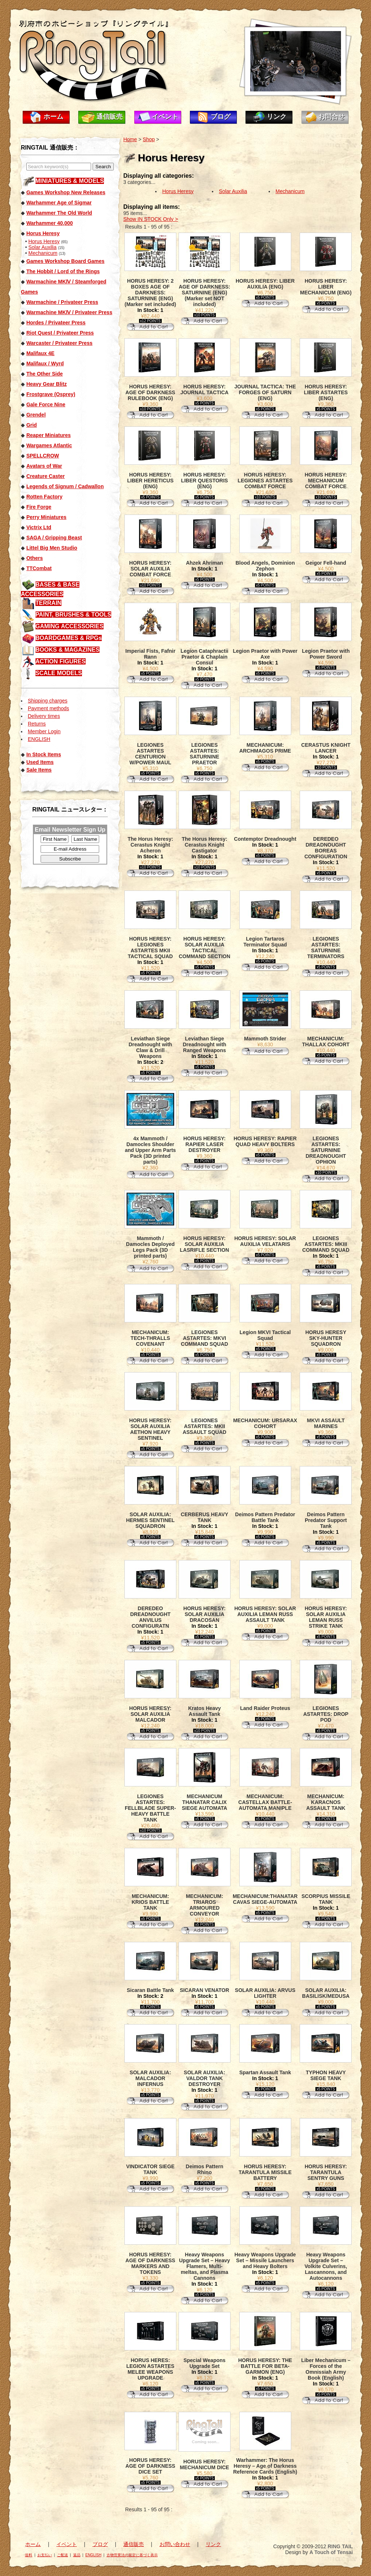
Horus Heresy (44, 241)
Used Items (40, 762)
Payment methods (48, 708)
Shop (149, 139)
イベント (165, 116)
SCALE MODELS (58, 673)
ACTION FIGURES (60, 661)
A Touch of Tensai (331, 2552)
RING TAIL (340, 2546)
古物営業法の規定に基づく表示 (132, 2555)
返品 (76, 2555)
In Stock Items (43, 754)
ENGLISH (39, 739)
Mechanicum (42, 253)
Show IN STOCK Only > (150, 219)
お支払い (44, 2555)
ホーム (53, 116)
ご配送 (62, 2555)
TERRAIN (48, 603)
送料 (28, 2555)
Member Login (44, 731)
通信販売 (109, 116)
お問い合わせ (175, 2544)
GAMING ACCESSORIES (69, 626)
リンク (276, 116)
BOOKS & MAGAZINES (67, 650)
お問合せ (331, 116)
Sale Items (39, 770)
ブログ (221, 116)
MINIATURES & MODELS (69, 181)
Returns (37, 724)
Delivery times (44, 716)
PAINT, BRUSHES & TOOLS (73, 614)
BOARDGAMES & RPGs (68, 638)
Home (130, 139)
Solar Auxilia (42, 247)
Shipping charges (47, 701)
